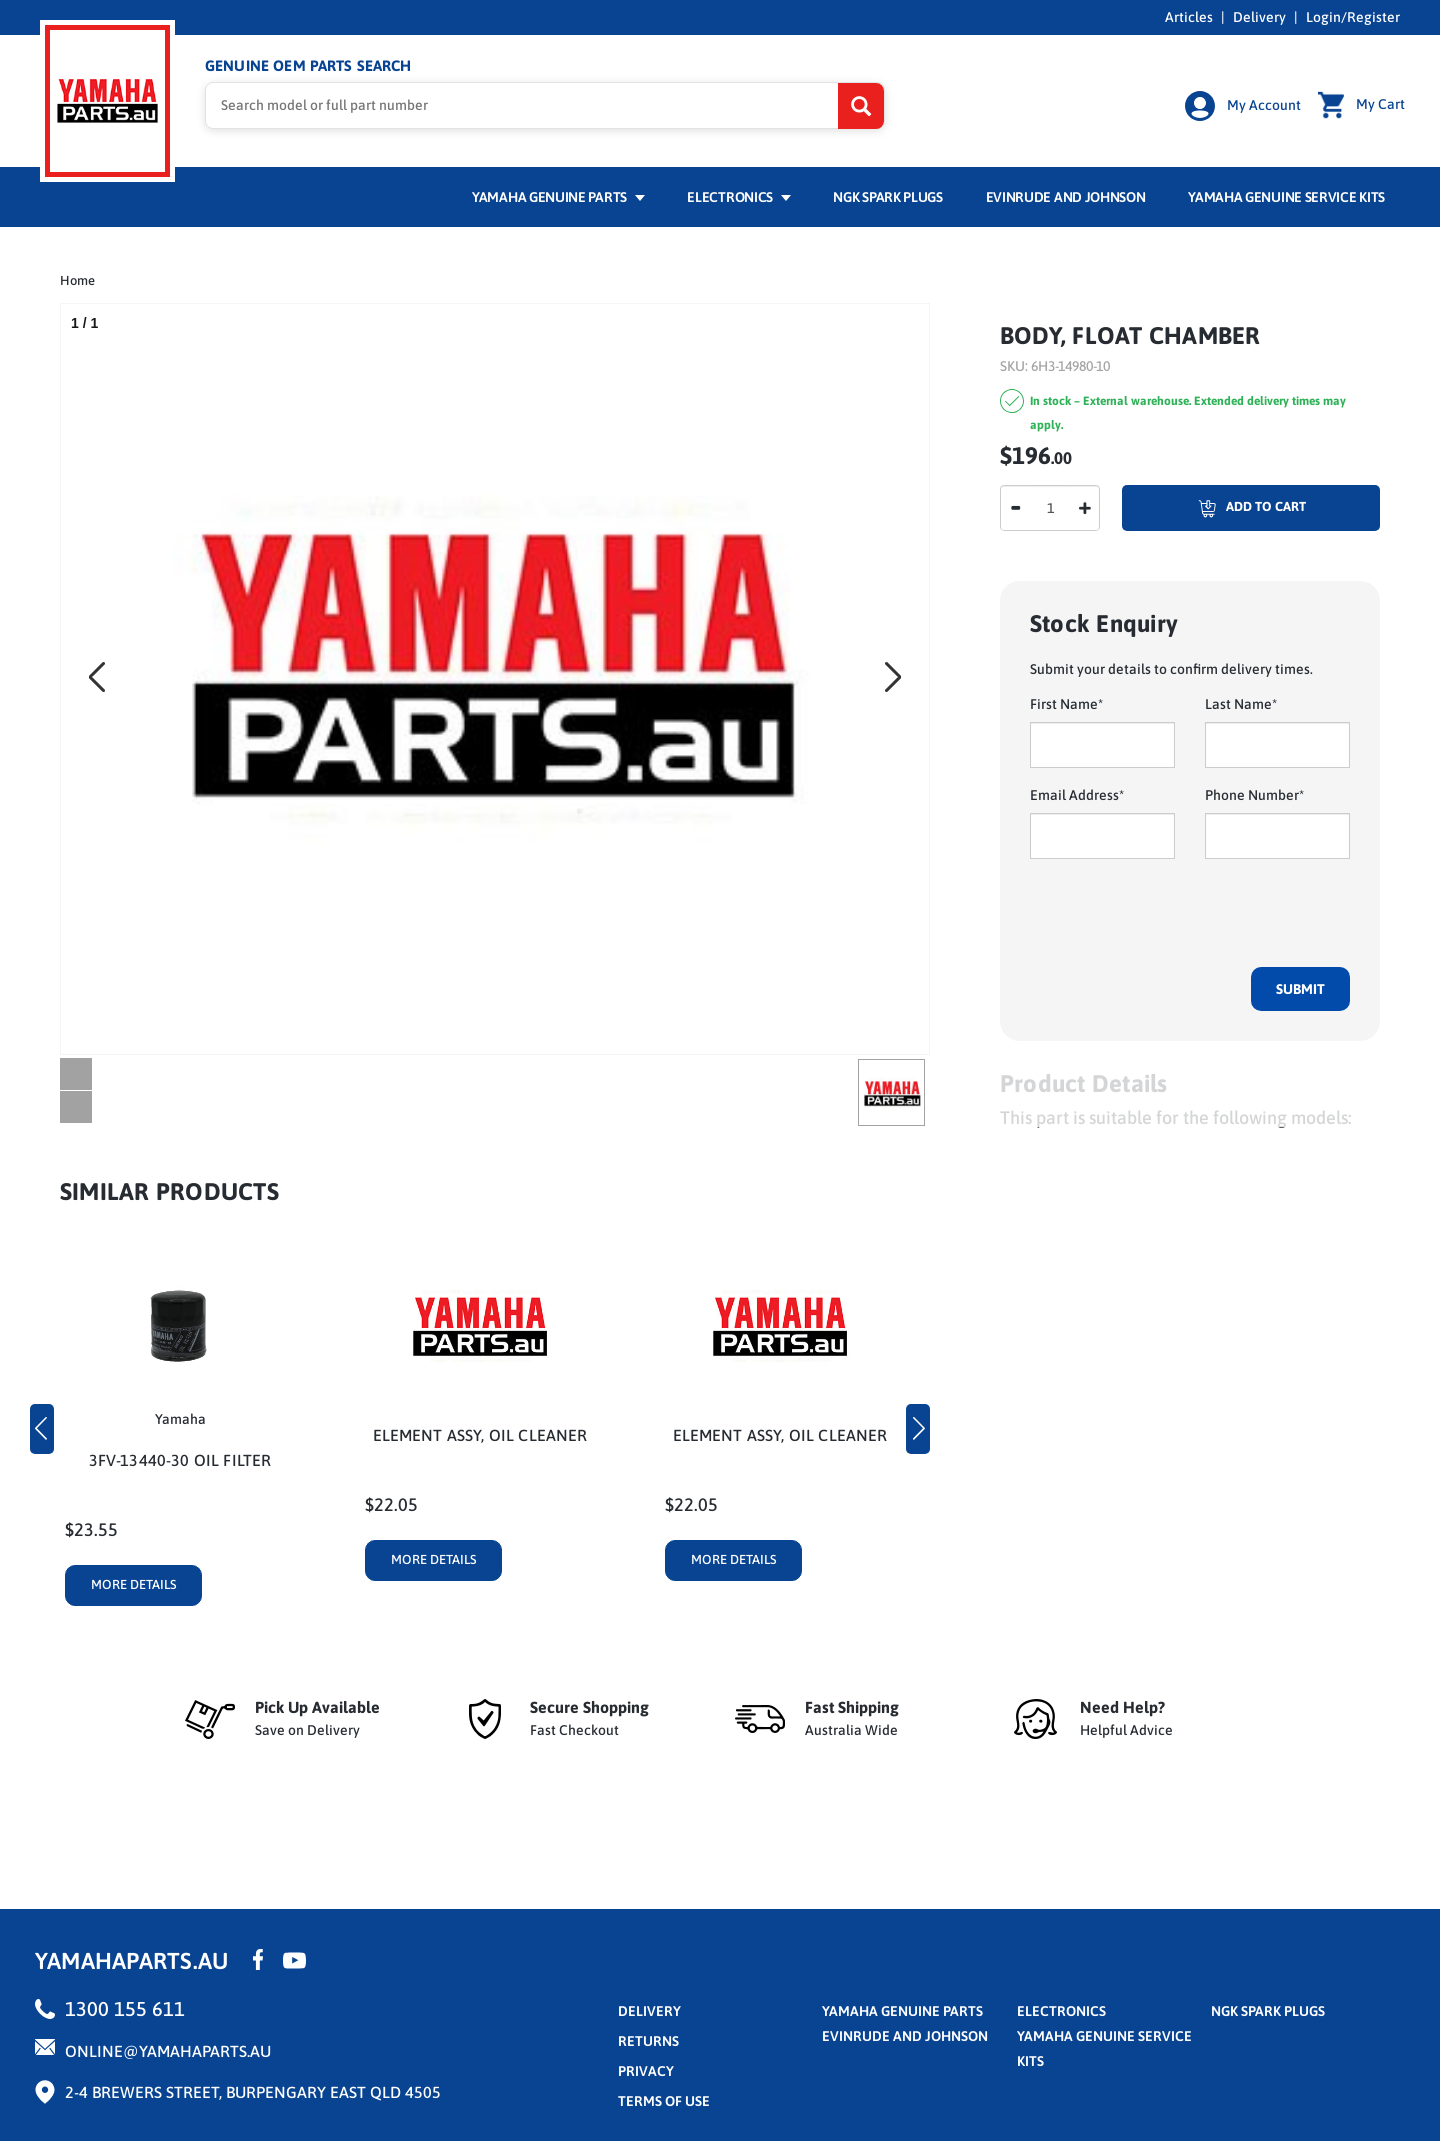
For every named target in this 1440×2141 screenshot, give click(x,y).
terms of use (664, 2101)
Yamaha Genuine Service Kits (1286, 197)
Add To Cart (1214, 508)
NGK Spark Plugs (887, 197)
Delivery (1259, 17)
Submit (1300, 989)
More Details (134, 1584)
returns (648, 2041)
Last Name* (1241, 704)
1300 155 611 (125, 2008)
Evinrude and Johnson (1066, 197)
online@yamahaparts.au (168, 2051)
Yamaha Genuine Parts (558, 197)
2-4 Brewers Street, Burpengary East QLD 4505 (253, 2092)
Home (77, 280)
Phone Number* (1254, 795)
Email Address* (1077, 795)
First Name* (1066, 704)
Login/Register (1353, 17)
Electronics (738, 197)
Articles (1189, 17)
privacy (646, 2071)
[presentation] (1182, 913)
